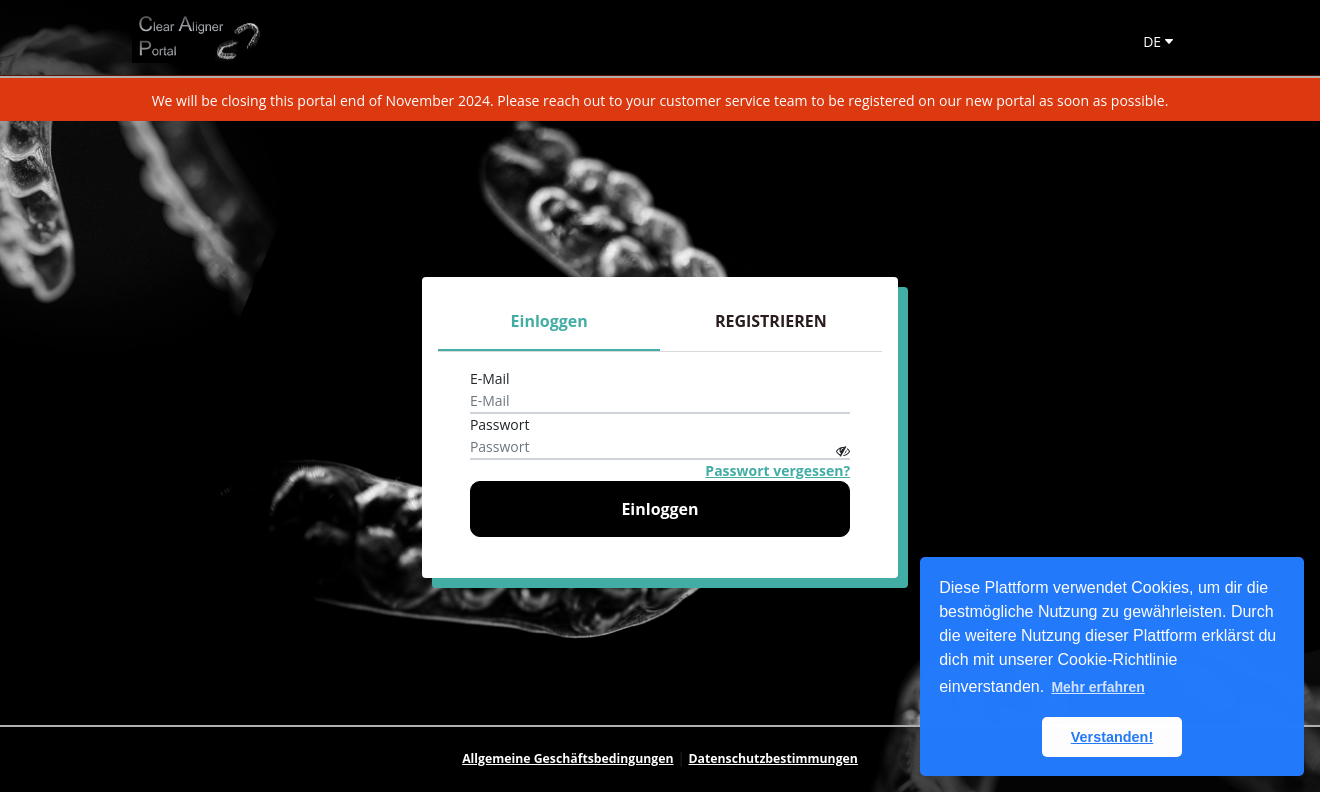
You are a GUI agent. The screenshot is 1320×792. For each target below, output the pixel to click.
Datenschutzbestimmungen (773, 758)
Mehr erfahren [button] (1097, 687)
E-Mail (490, 378)
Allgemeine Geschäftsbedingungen (567, 758)
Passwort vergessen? (777, 470)
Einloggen (549, 321)
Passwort (500, 424)
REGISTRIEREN (771, 321)
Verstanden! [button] (1112, 737)
